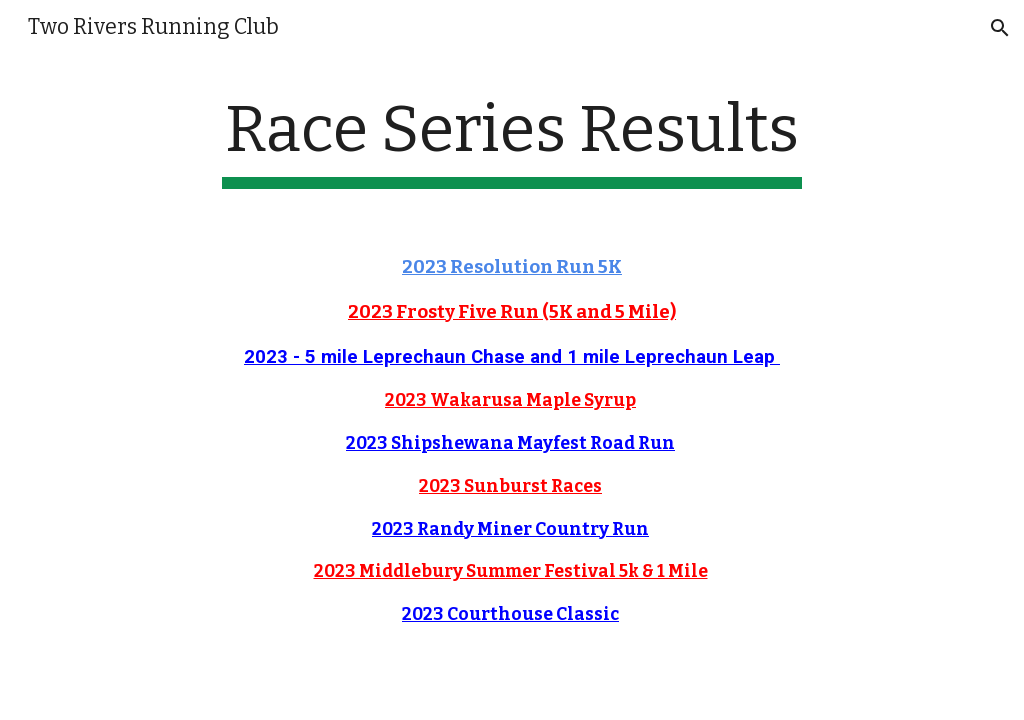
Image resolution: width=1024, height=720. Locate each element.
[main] (511, 140)
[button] (1000, 28)
